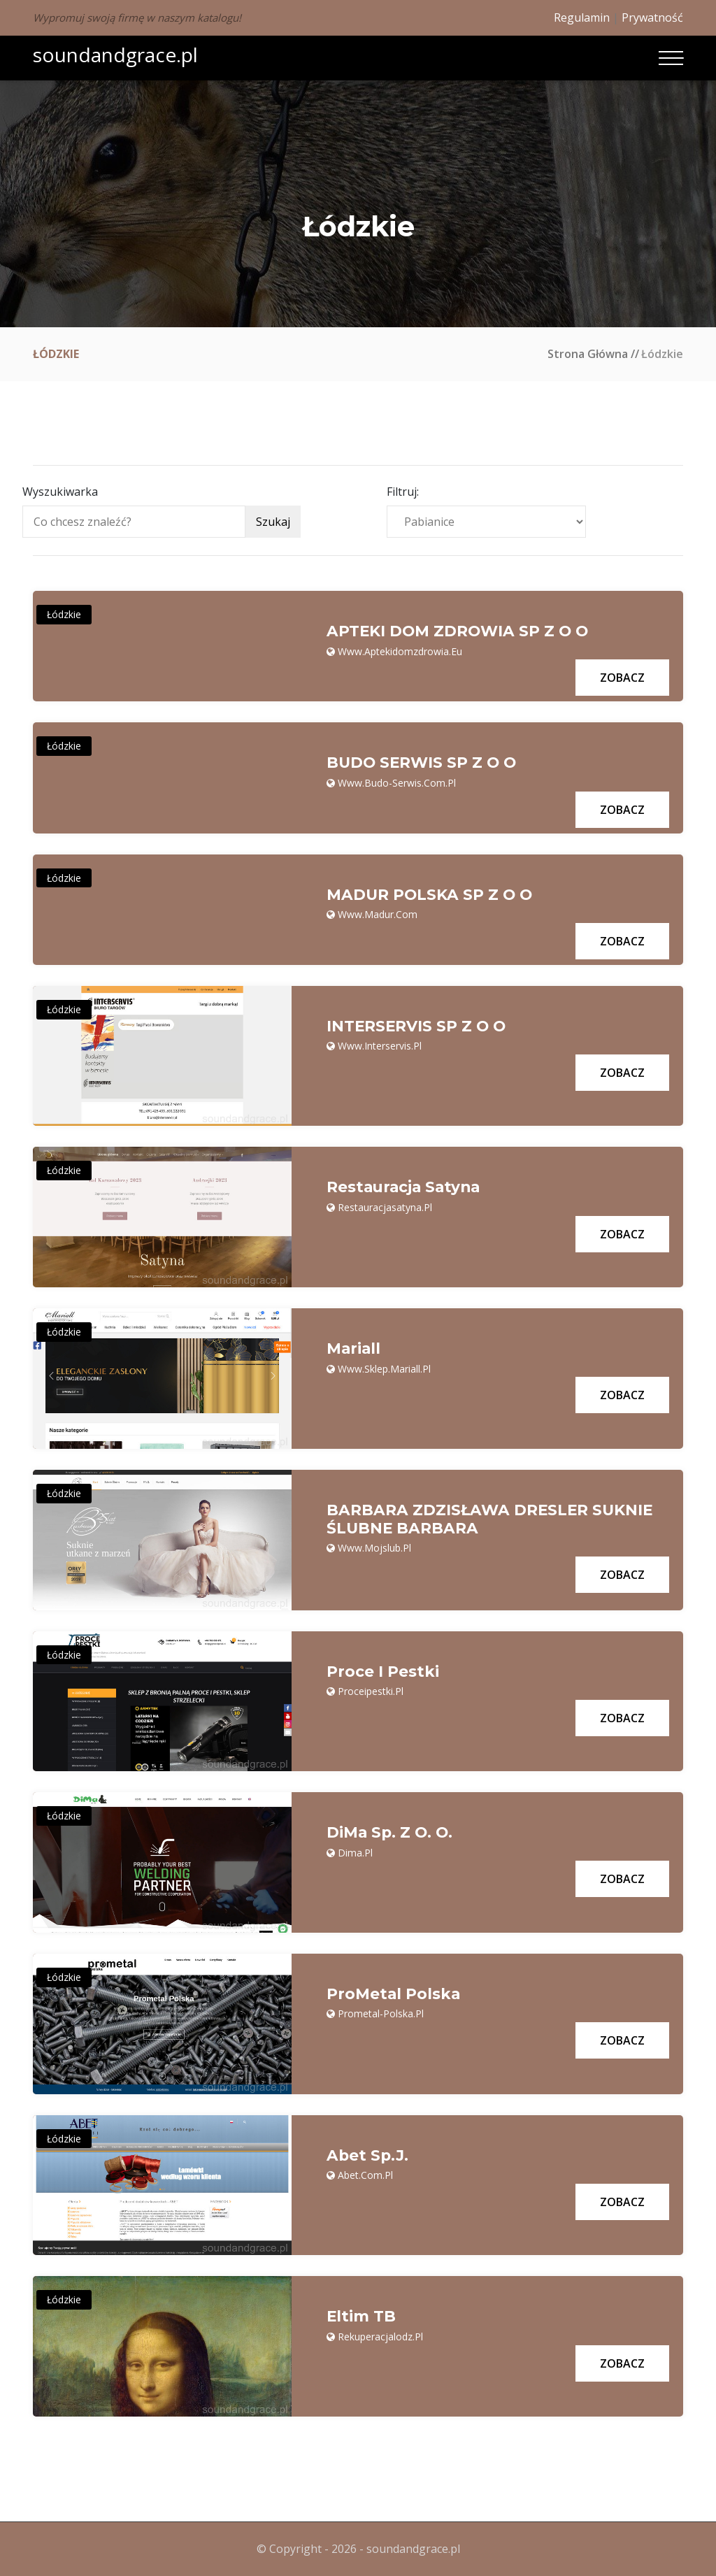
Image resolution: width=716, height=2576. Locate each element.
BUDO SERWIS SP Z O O (423, 763)
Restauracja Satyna (406, 1187)
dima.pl (355, 1852)
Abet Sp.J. (368, 2156)
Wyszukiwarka (60, 491)
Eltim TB (361, 2316)
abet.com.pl (365, 2175)
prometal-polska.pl (381, 2013)
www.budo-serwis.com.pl (397, 782)
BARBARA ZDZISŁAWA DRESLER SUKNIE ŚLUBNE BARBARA (491, 1519)
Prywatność (652, 17)
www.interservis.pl (380, 1045)
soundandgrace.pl (115, 54)
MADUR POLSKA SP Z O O (431, 895)
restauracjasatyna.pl (385, 1207)
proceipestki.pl (370, 1691)
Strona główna (587, 354)
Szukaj (273, 521)
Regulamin (582, 17)
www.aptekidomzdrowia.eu (400, 651)
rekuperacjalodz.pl (380, 2336)
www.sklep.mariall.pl (384, 1368)
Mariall (354, 1349)
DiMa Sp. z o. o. (391, 1833)
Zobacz (622, 677)
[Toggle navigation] (671, 58)
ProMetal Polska (394, 1994)
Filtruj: (403, 491)
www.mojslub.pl (374, 1548)
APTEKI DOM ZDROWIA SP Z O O (459, 631)
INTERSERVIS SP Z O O (417, 1026)
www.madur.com (377, 914)
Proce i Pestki (383, 1672)
